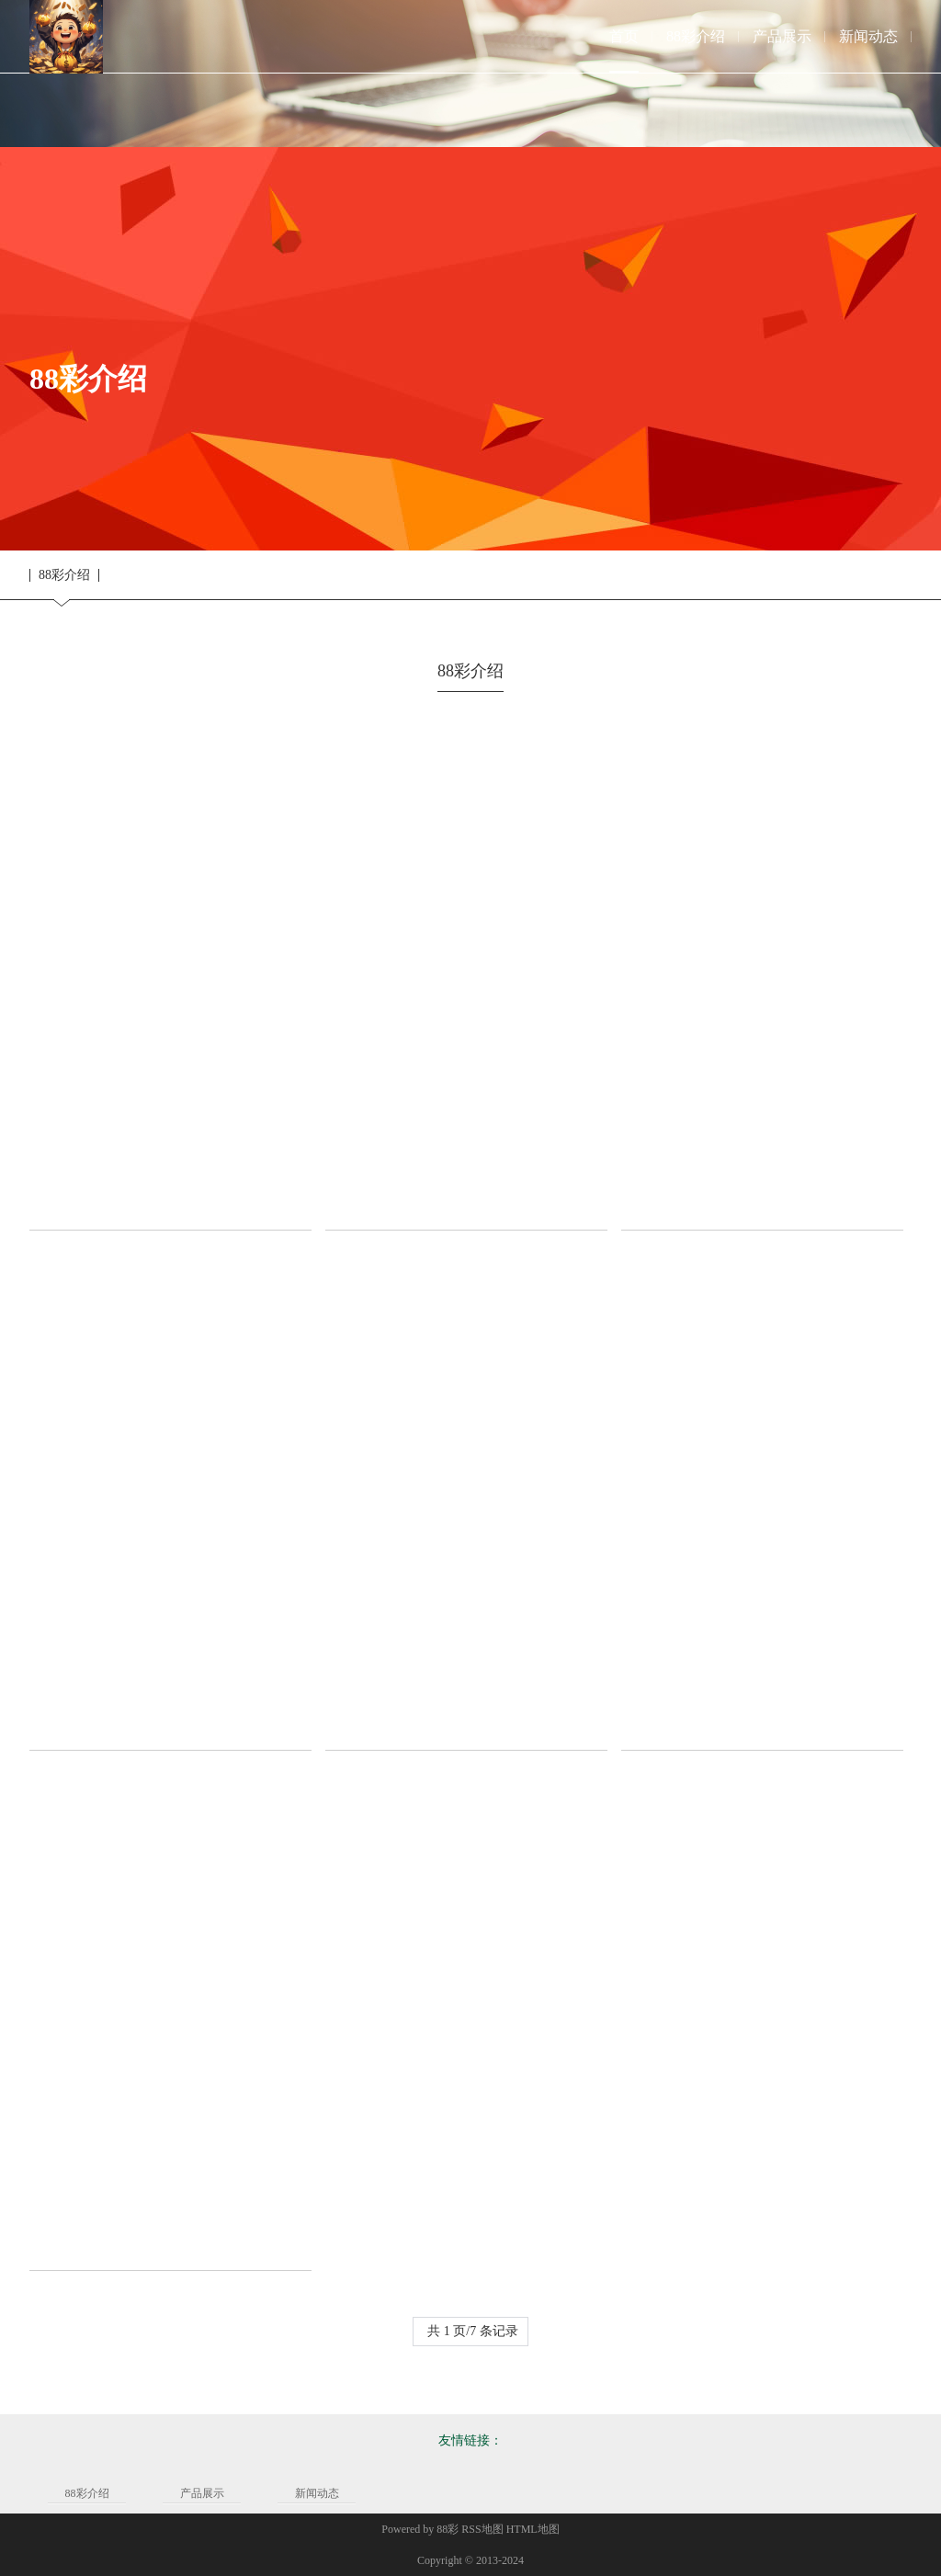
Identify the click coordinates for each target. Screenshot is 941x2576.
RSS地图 (482, 2529)
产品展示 (202, 2493)
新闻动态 (317, 2493)
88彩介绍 (64, 575)
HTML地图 (533, 2529)
